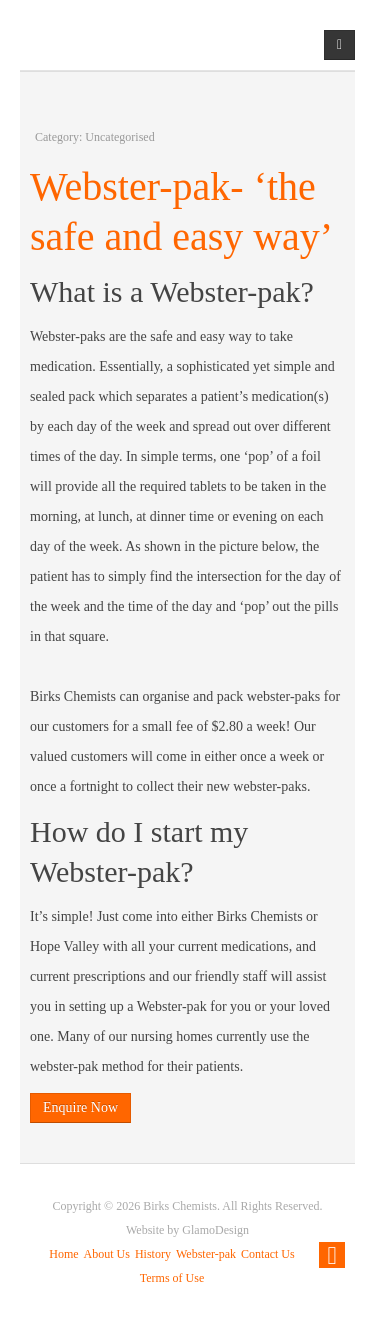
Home (63, 1254)
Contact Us (268, 1254)
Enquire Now (80, 1107)
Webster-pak (206, 1254)
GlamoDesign (215, 1230)
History (153, 1254)
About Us (107, 1254)
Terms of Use (172, 1278)
